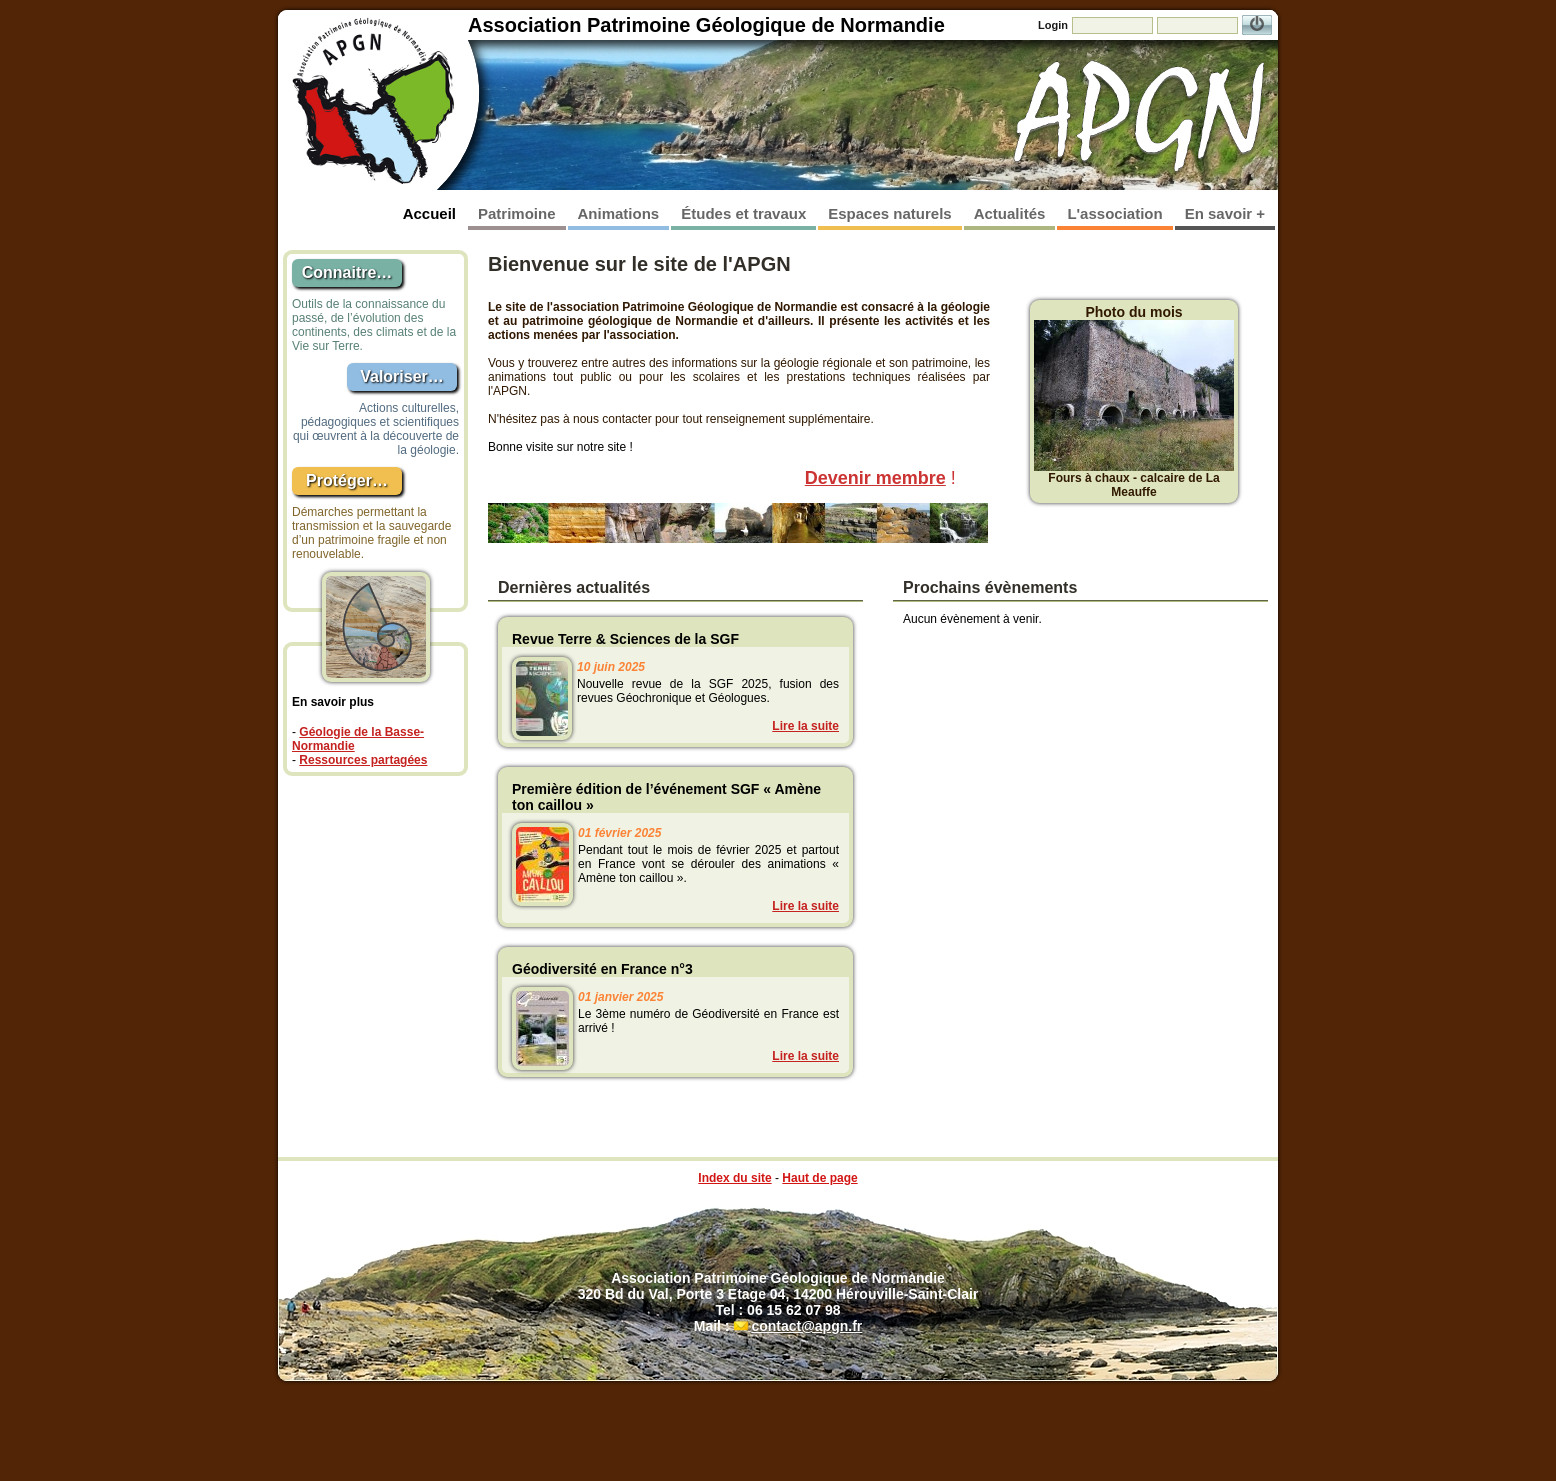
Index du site (734, 1178)
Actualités (1010, 213)
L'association (1114, 213)
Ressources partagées (363, 760)
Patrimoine (517, 213)
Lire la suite (805, 726)
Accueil (429, 213)
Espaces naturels (889, 213)
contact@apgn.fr (806, 1326)
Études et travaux (743, 213)
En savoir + (1225, 213)
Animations (619, 213)
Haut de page (819, 1178)
